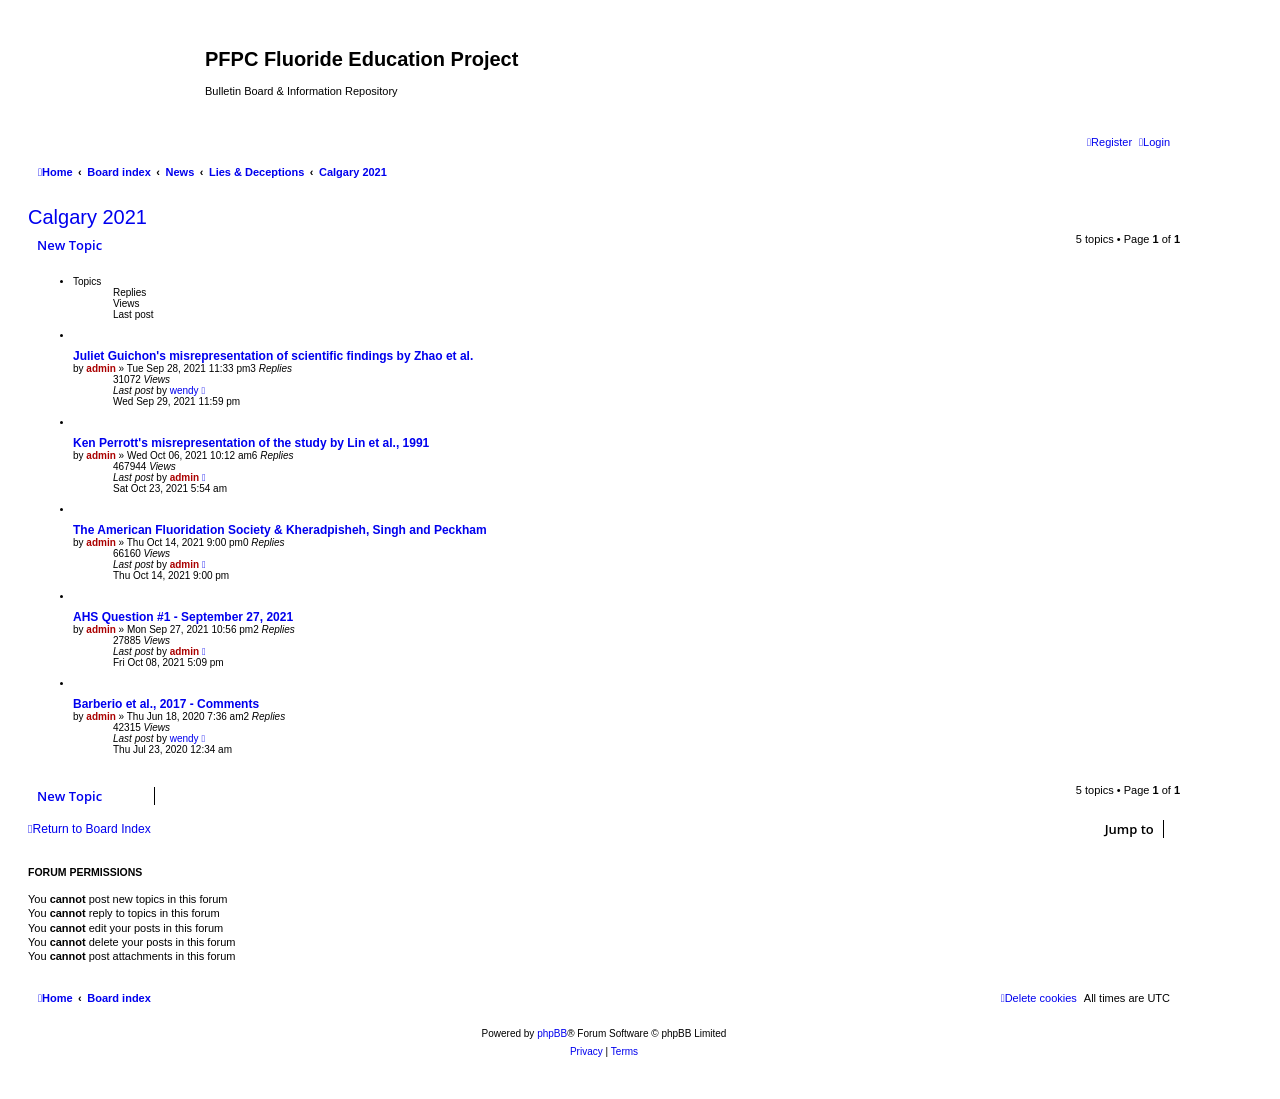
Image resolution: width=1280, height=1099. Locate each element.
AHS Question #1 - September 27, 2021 (183, 617)
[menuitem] (1154, 142)
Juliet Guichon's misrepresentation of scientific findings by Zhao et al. (273, 356)
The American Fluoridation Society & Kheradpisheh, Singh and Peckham (280, 530)
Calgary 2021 (87, 217)
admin (100, 368)
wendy (184, 390)
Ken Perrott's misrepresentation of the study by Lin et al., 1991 (251, 443)
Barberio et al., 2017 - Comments (166, 704)
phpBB (552, 1033)
